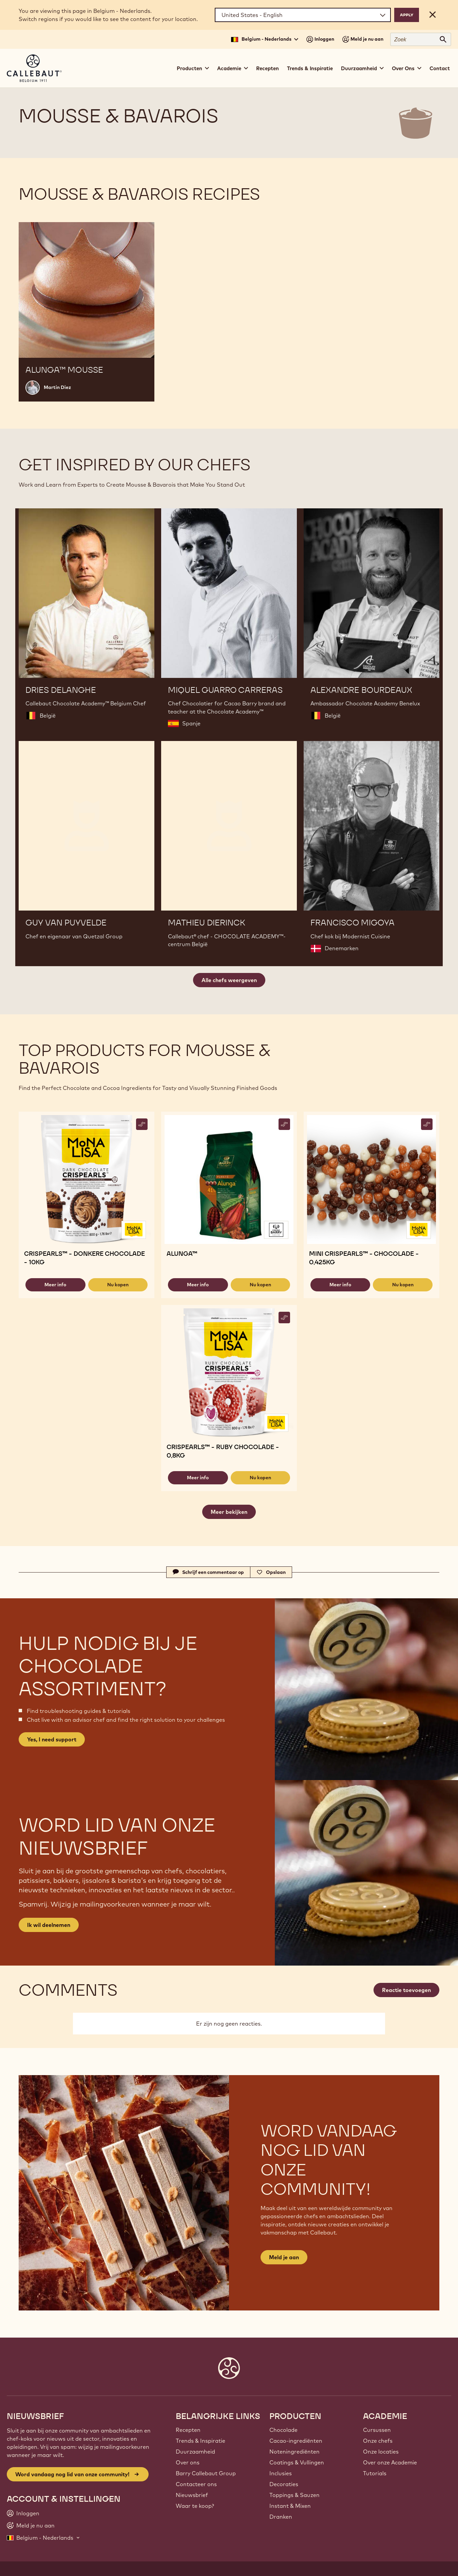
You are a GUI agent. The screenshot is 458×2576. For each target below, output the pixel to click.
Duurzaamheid (195, 2451)
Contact (440, 68)
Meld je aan (284, 2257)
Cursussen (377, 2429)
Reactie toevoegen (406, 1990)
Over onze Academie (390, 2462)
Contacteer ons (196, 2484)
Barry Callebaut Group (206, 2473)
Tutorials (374, 2473)
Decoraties (283, 2484)
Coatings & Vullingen (296, 2462)
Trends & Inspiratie (310, 68)
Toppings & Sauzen (294, 2495)
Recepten (267, 68)
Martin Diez (57, 387)
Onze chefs (378, 2440)
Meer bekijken (229, 1511)
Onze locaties (381, 2451)
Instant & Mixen (290, 2505)
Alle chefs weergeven (229, 980)
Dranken (280, 2516)
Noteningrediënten (294, 2451)
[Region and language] (303, 15)
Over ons (187, 2462)
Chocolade (283, 2429)
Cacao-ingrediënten (295, 2440)
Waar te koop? (195, 2505)
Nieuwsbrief (192, 2495)
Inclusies (280, 2473)
